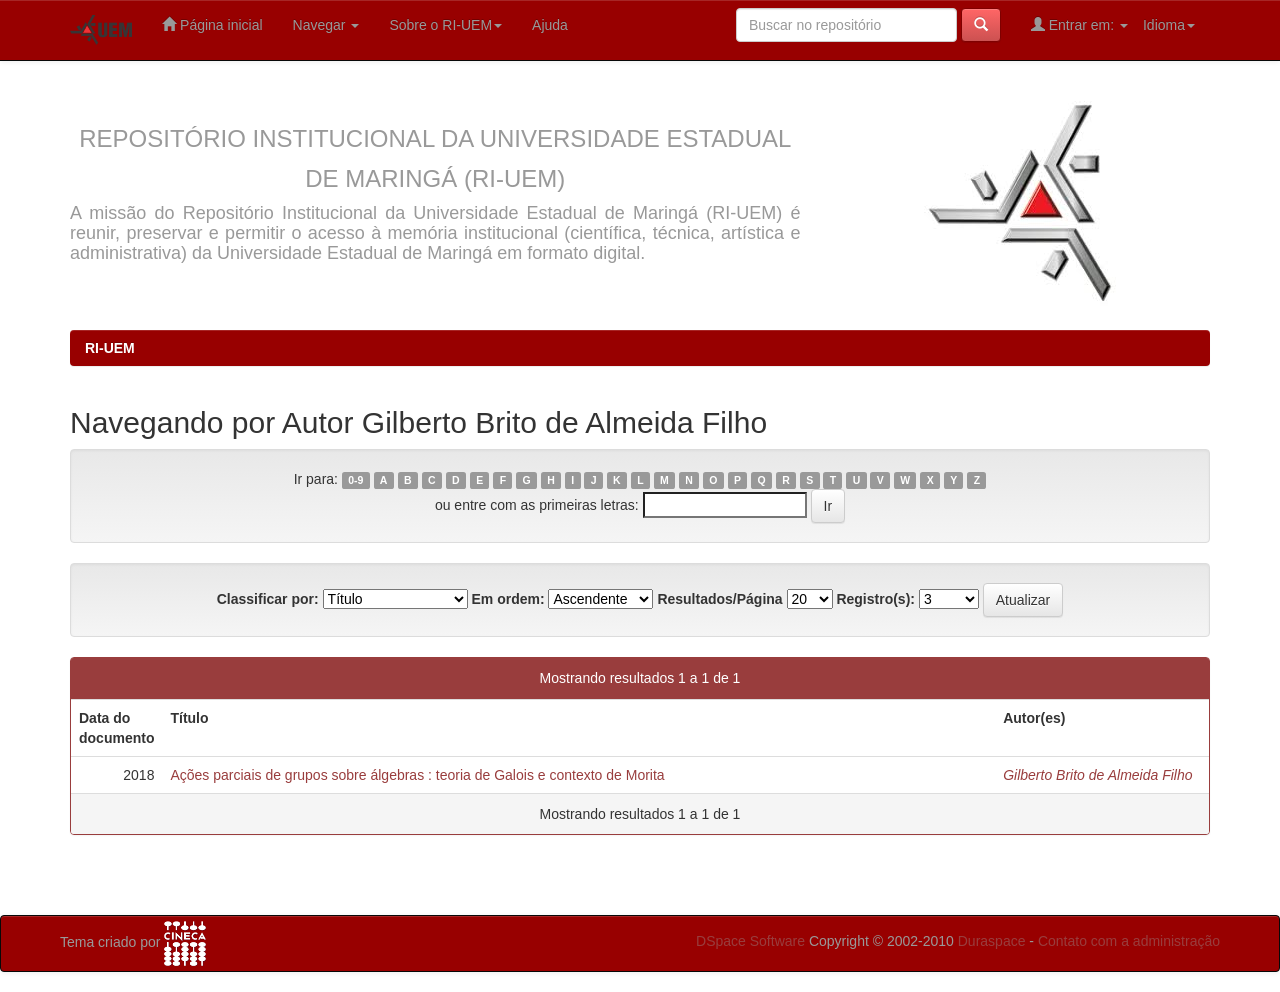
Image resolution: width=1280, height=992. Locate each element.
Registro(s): (875, 599)
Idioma (1169, 25)
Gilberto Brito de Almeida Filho (1097, 775)
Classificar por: (268, 599)
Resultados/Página (719, 599)
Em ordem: (507, 599)
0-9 (355, 480)
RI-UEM (110, 348)
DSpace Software (750, 941)
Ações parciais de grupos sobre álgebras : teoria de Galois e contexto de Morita (417, 775)
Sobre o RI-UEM (445, 25)
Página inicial (212, 24)
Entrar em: (1079, 24)
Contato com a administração (1129, 941)
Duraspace (992, 941)
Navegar (326, 25)
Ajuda (550, 25)
